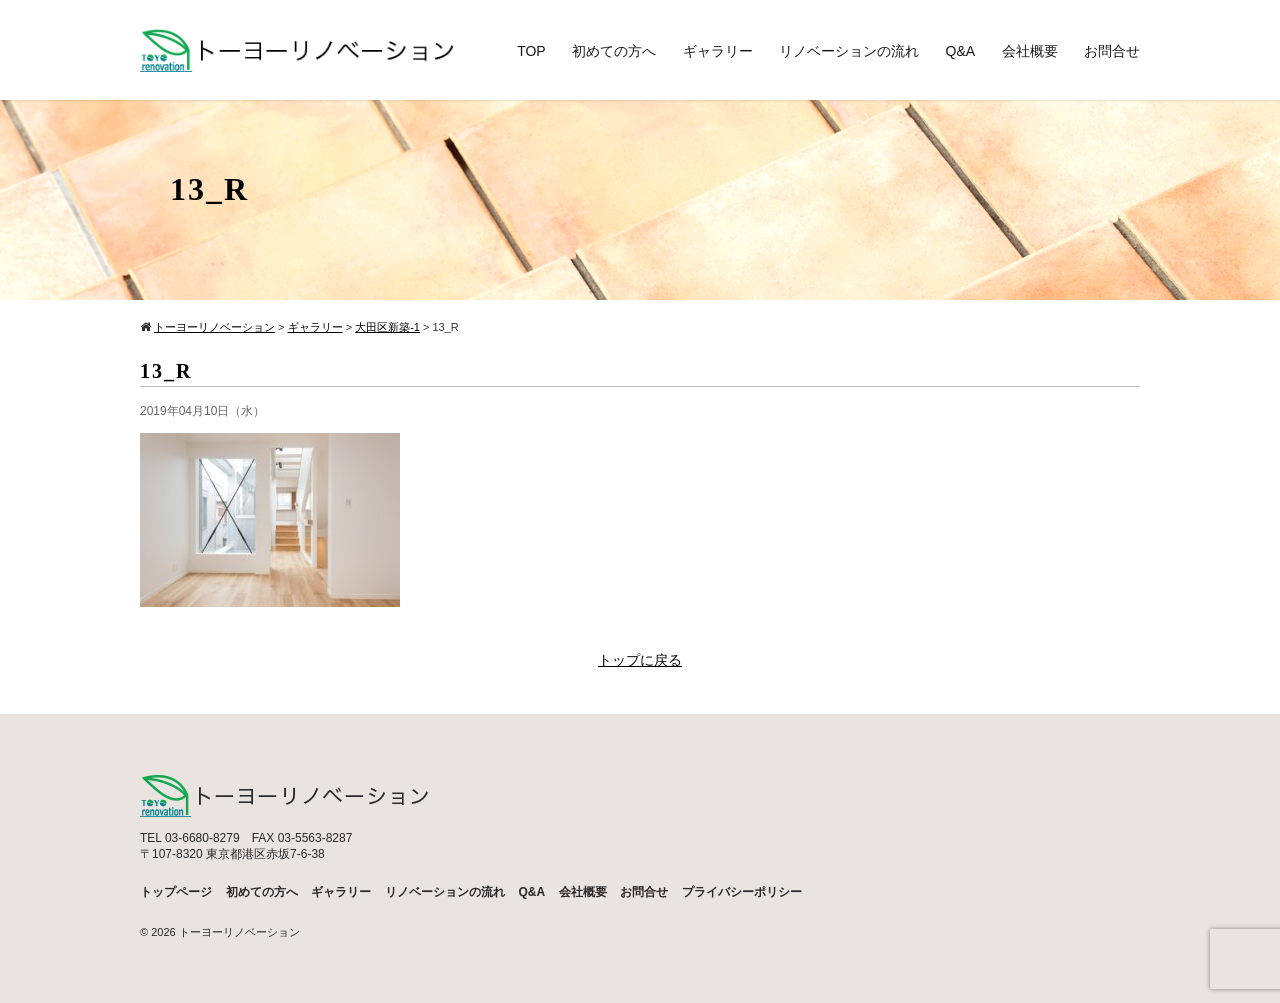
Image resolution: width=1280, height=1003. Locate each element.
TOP (531, 51)
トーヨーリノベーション (239, 932)
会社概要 (1030, 51)
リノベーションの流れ (849, 51)
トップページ (176, 892)
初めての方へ (614, 51)
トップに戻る (640, 660)
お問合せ (1112, 51)
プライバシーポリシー (742, 892)
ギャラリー (718, 51)
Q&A (961, 51)
